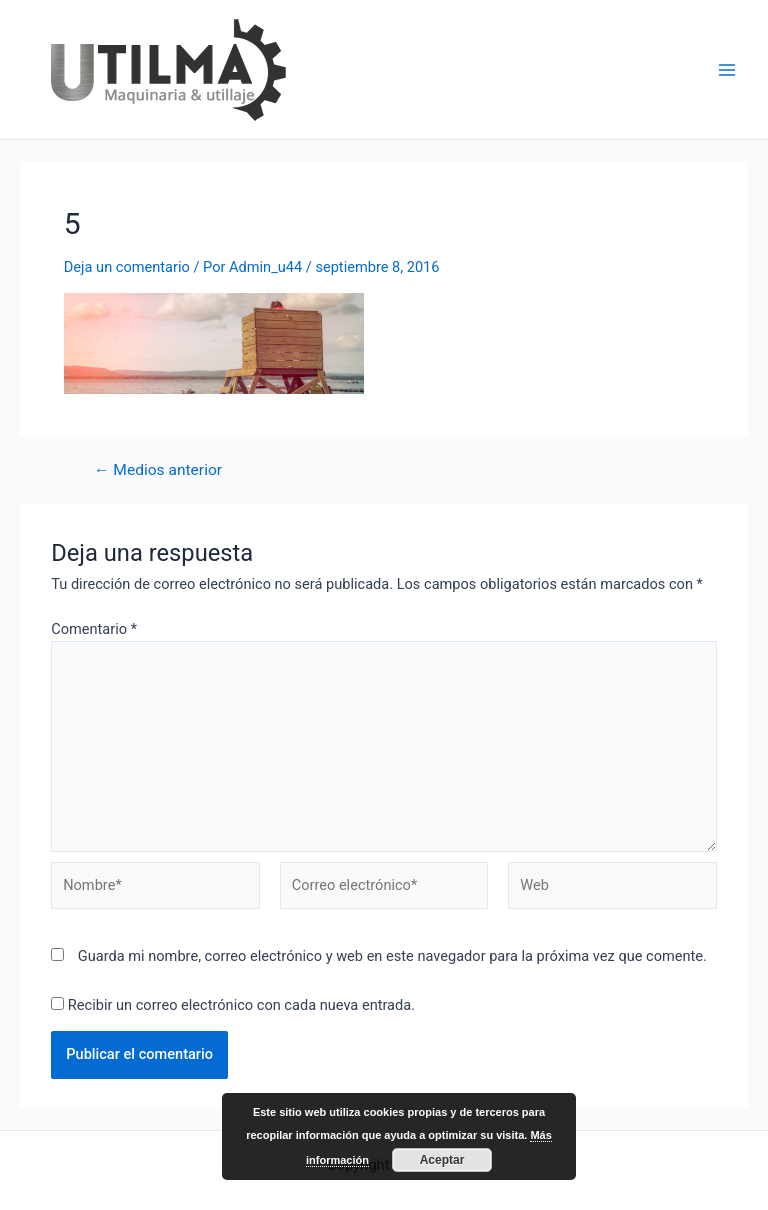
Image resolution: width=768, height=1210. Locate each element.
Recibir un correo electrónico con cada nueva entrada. (241, 1005)
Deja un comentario (127, 267)
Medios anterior (158, 471)
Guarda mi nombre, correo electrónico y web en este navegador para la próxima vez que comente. (392, 956)
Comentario (94, 629)
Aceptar (442, 1160)
